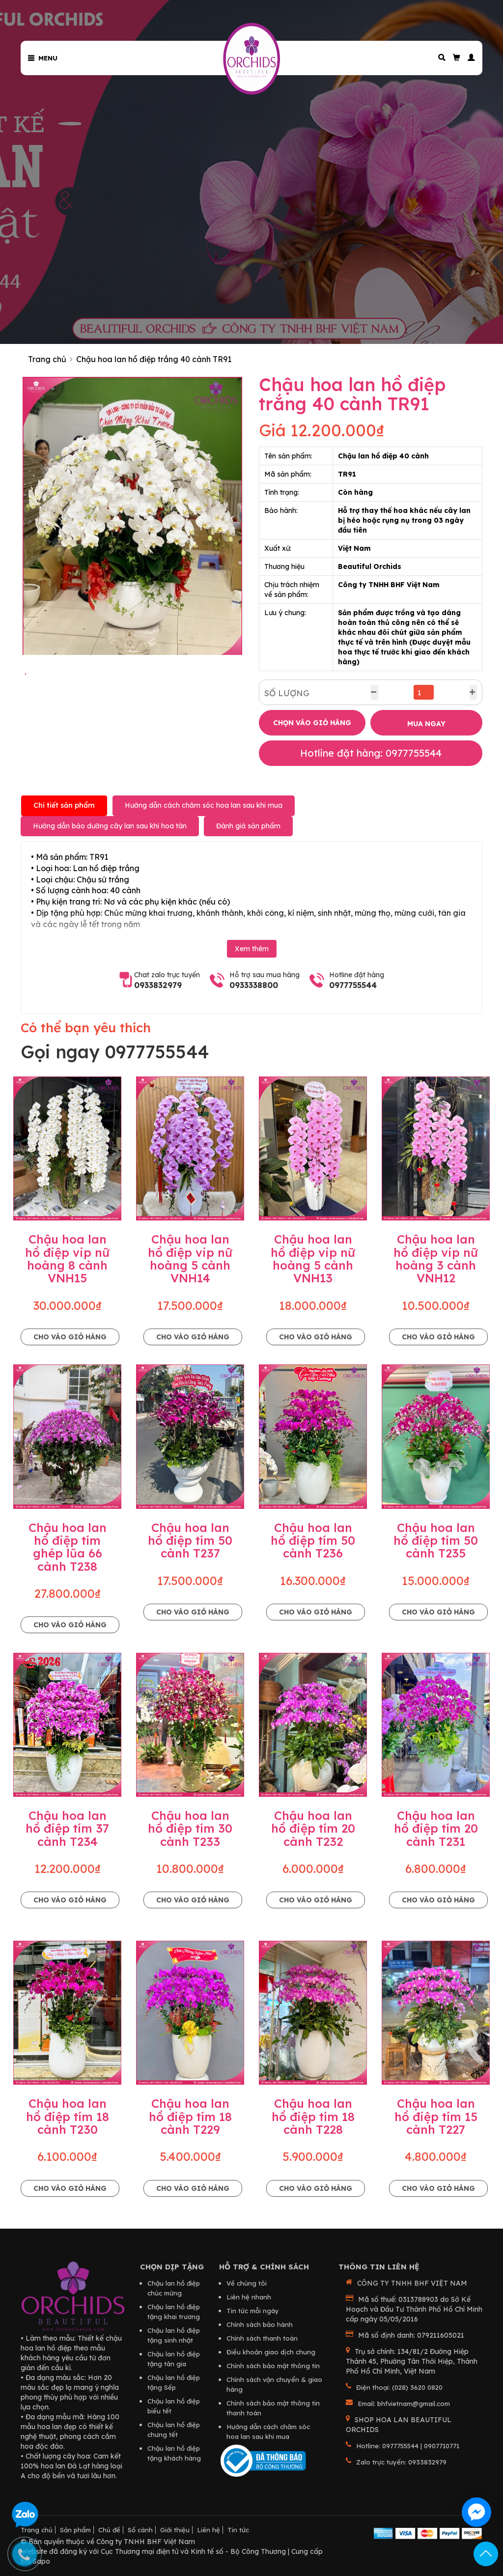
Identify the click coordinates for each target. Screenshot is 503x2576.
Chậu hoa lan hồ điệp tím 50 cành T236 (313, 1540)
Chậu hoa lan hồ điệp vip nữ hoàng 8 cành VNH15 (67, 1258)
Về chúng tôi (246, 2283)
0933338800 (253, 985)
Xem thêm (252, 948)
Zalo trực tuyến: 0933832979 (401, 2462)
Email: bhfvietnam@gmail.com (404, 2403)
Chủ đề (109, 2530)
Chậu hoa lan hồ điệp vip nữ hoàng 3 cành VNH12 (435, 1258)
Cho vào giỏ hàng (70, 1336)
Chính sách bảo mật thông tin (273, 2366)
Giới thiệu (175, 2530)
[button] (467, 57)
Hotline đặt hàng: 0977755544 (371, 753)
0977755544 (353, 985)
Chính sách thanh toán (262, 2338)
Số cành (140, 2530)
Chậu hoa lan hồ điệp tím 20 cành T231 (436, 1828)
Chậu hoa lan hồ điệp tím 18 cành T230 (67, 2116)
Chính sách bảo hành (259, 2324)
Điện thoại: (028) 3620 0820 (399, 2387)
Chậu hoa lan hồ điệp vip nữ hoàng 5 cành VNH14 (190, 1258)
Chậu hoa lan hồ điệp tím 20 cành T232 (313, 1828)
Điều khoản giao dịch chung (270, 2352)
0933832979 (158, 985)
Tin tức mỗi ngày (252, 2311)
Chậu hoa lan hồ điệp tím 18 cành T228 (313, 2116)
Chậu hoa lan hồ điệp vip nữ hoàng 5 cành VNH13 (313, 1258)
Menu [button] (42, 58)
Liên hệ (208, 2530)
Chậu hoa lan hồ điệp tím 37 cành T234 (67, 1828)
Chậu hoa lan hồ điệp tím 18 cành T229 (190, 2116)
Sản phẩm (75, 2530)
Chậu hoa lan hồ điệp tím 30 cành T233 (190, 1828)
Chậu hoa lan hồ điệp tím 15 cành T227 (435, 2116)
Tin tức (238, 2530)
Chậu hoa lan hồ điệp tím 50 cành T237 (190, 1540)
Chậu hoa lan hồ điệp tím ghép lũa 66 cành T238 (67, 1547)
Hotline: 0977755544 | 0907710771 (407, 2446)
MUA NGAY (426, 723)
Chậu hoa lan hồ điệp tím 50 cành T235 (435, 1540)
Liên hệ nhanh (248, 2297)
